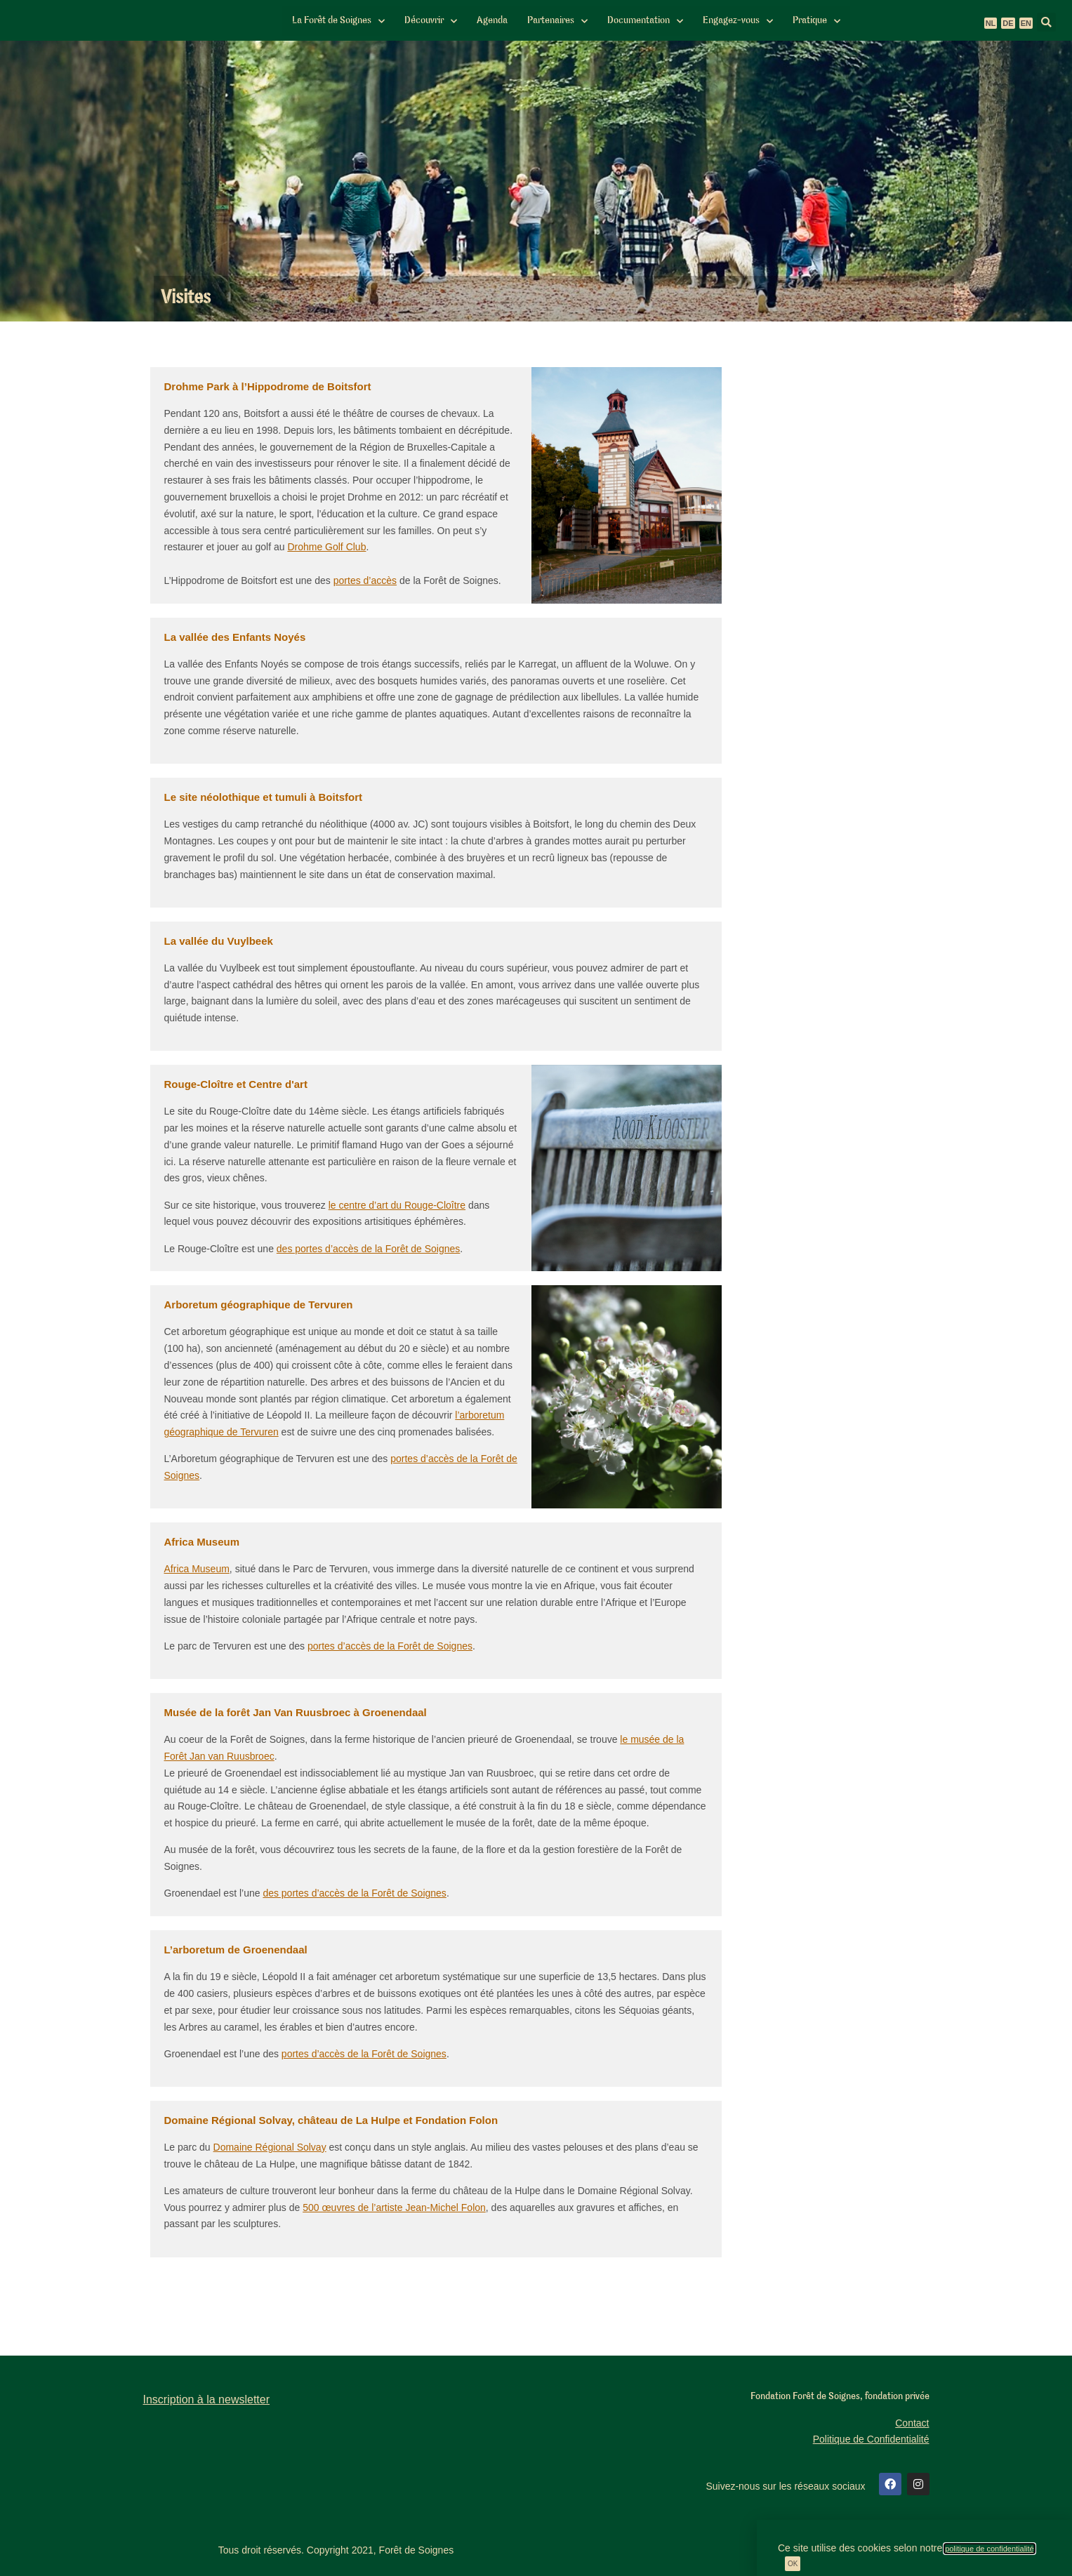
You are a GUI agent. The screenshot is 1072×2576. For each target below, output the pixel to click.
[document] (536, 1288)
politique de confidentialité (989, 2548)
